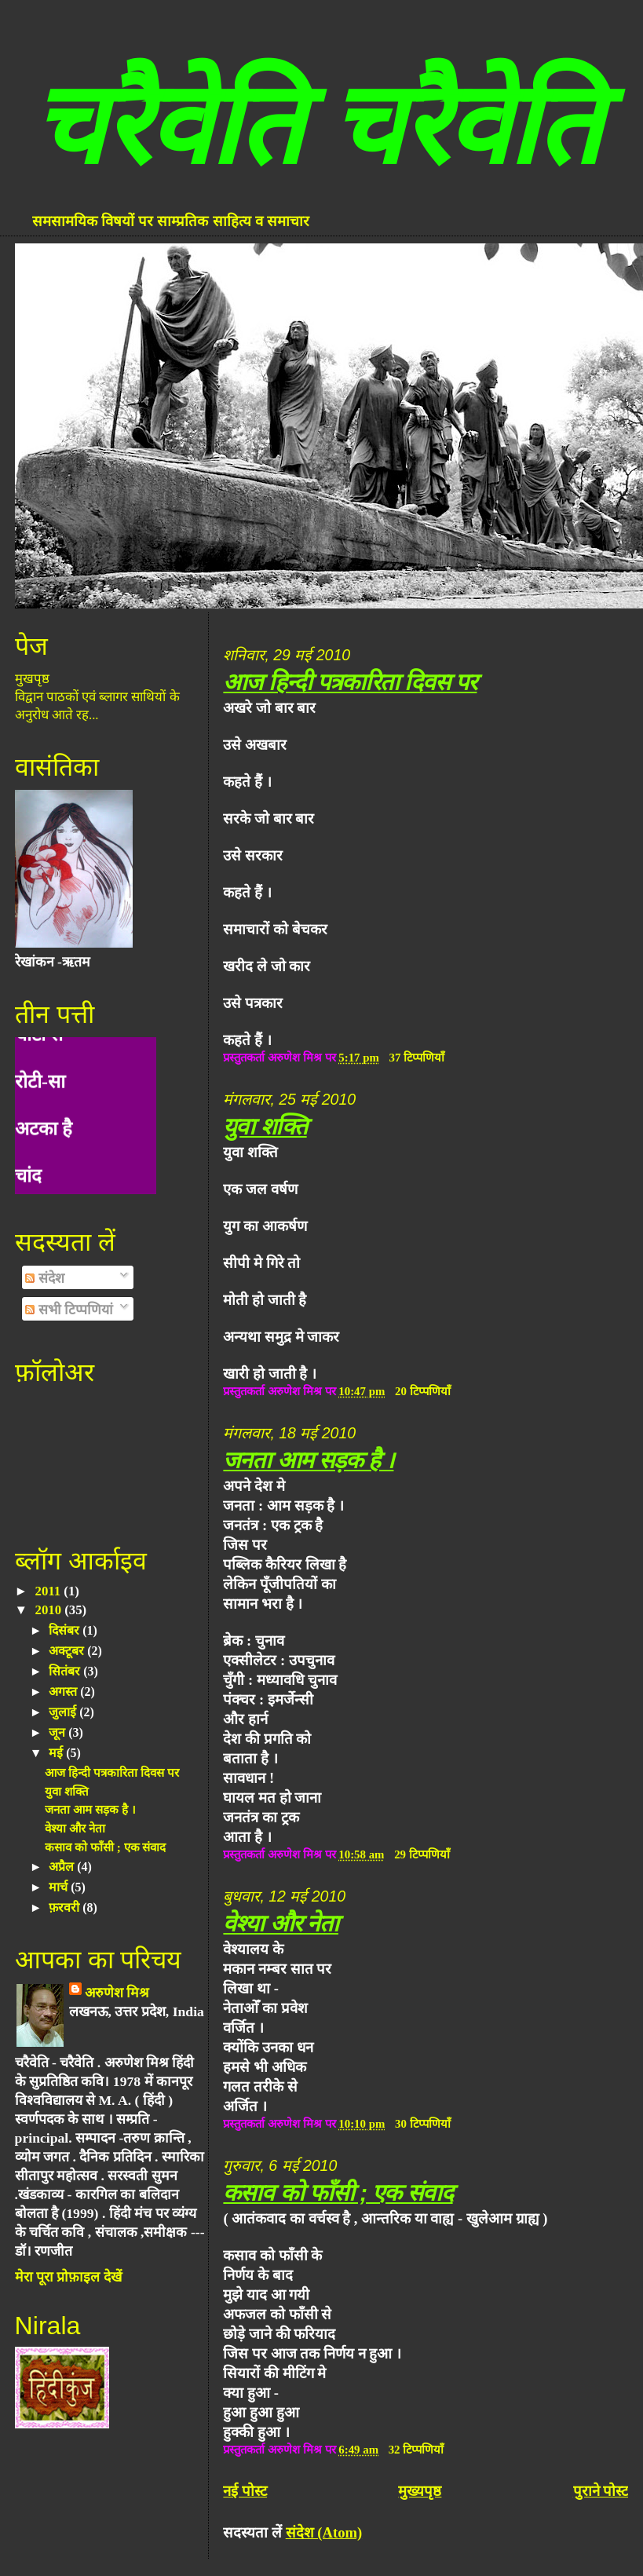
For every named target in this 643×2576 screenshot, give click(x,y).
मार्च (60, 1887)
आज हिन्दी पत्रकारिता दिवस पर (350, 682)
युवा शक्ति (264, 1126)
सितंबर (66, 1671)
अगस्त (64, 1691)
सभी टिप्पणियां (69, 1309)
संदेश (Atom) (324, 2532)
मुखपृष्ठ (32, 678)
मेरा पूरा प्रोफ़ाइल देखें (68, 2277)
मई (57, 1752)
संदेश (44, 1278)
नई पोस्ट (245, 2491)
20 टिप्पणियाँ (423, 1391)
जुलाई (64, 1712)
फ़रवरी (65, 1907)
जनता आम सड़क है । (308, 1460)
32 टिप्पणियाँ (416, 2449)
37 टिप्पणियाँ (417, 1057)
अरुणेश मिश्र (117, 1993)
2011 (49, 1591)
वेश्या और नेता (280, 1923)
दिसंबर (65, 1630)
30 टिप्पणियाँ (423, 2123)
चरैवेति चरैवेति (315, 124)
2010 (50, 1609)
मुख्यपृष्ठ (419, 2491)
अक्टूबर (68, 1650)
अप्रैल (63, 1866)
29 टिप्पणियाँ (422, 1854)
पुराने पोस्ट (601, 2491)
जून (58, 1732)
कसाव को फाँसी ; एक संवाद (337, 2192)
